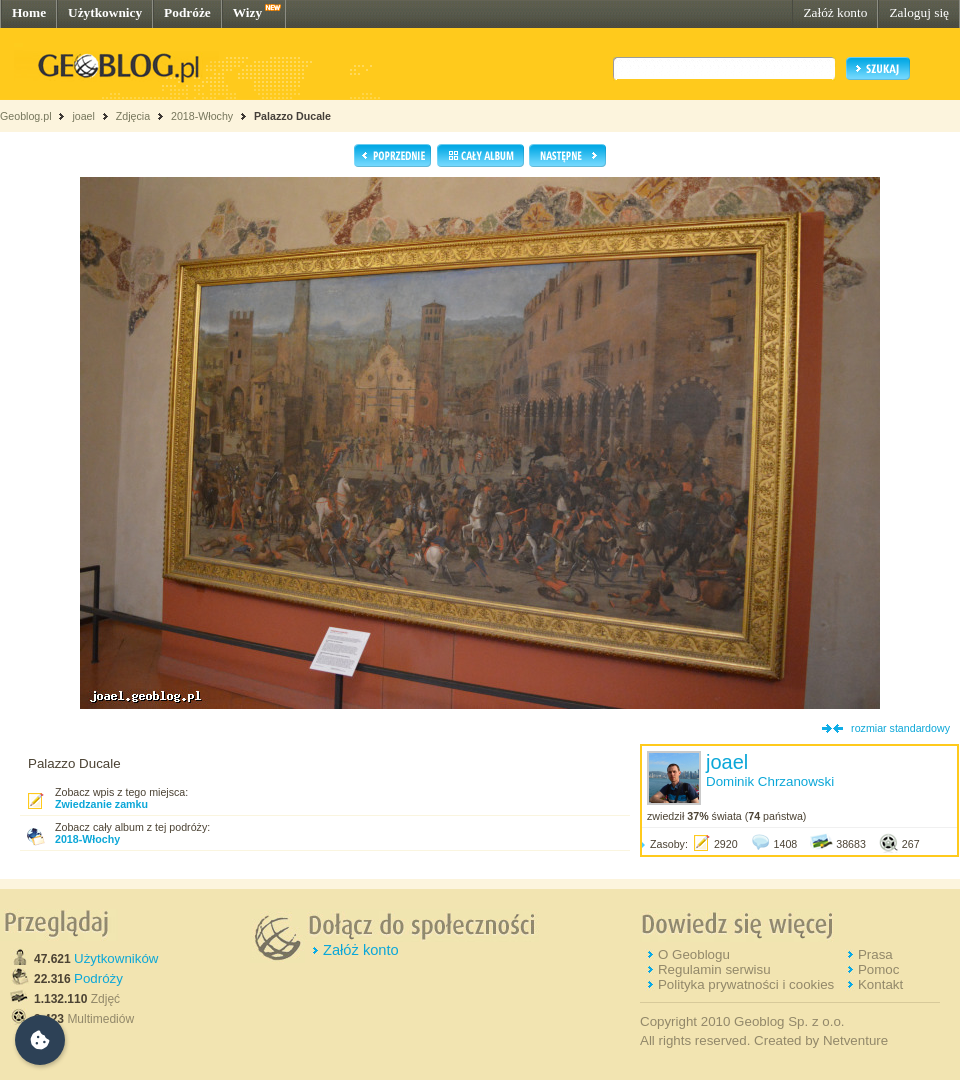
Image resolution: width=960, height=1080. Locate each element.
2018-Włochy (202, 116)
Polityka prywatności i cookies (746, 984)
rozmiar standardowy (900, 728)
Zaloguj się (919, 12)
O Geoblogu (694, 954)
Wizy (247, 12)
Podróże (187, 12)
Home (29, 12)
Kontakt (880, 984)
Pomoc (878, 969)
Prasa (875, 954)
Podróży (98, 978)
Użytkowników (116, 958)
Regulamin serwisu (714, 969)
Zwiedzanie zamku (101, 804)
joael (83, 116)
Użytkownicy (105, 12)
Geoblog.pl (26, 116)
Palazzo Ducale (292, 116)
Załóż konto (835, 12)
